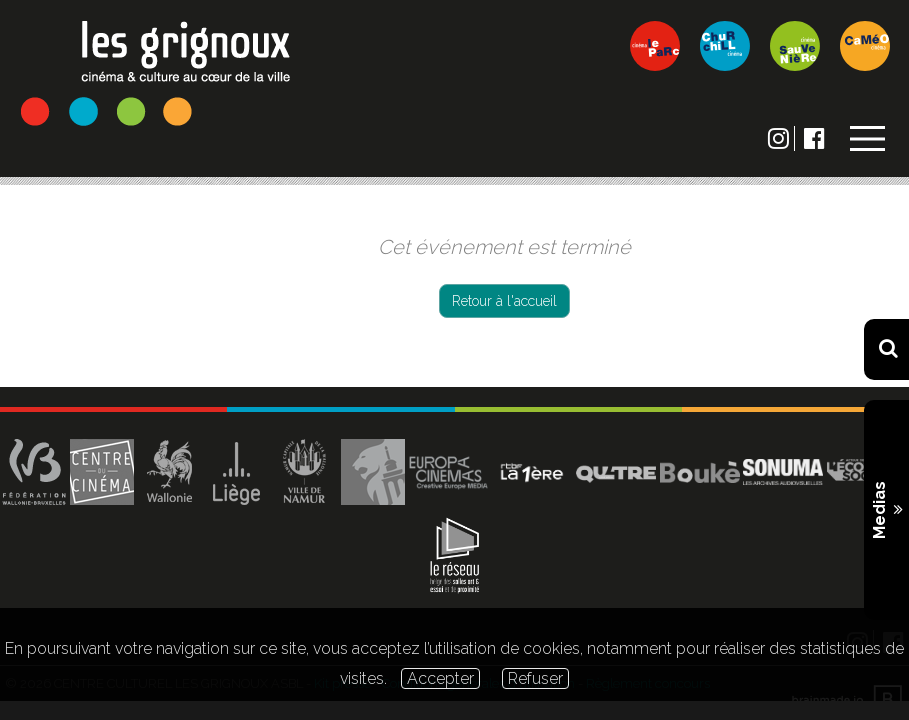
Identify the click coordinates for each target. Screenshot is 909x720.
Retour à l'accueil (504, 301)
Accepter (440, 678)
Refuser (535, 678)
